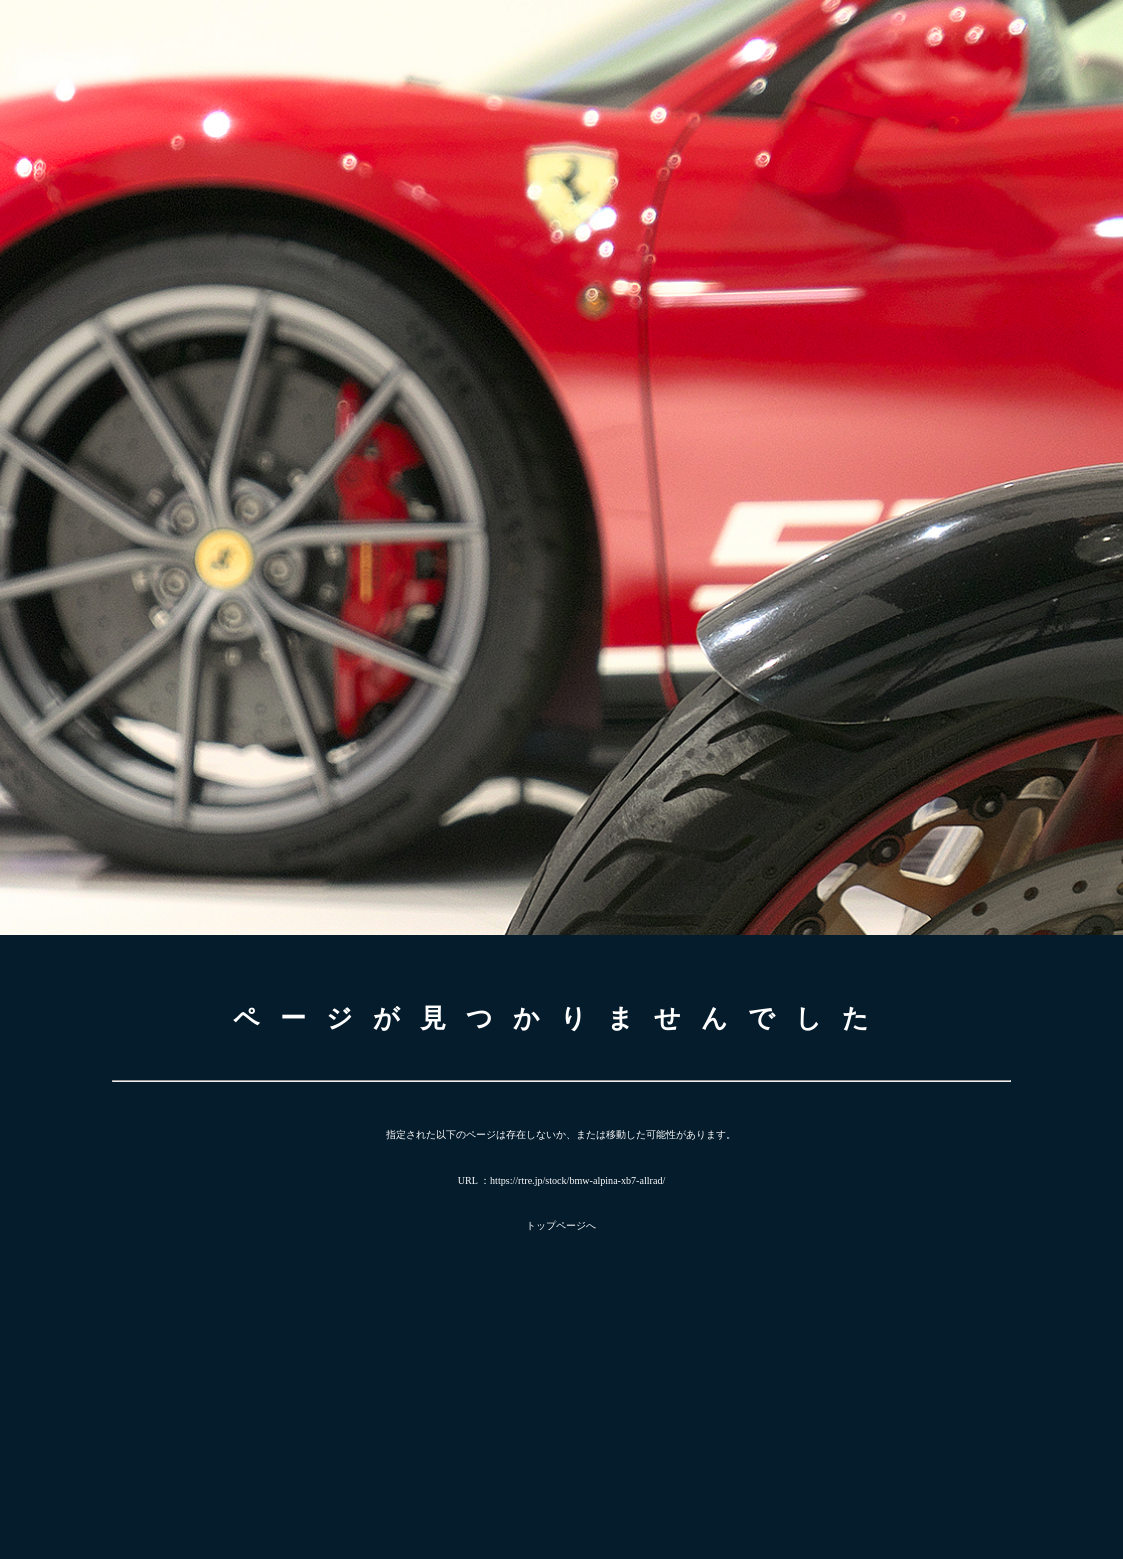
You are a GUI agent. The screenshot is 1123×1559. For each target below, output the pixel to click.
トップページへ (561, 1225)
